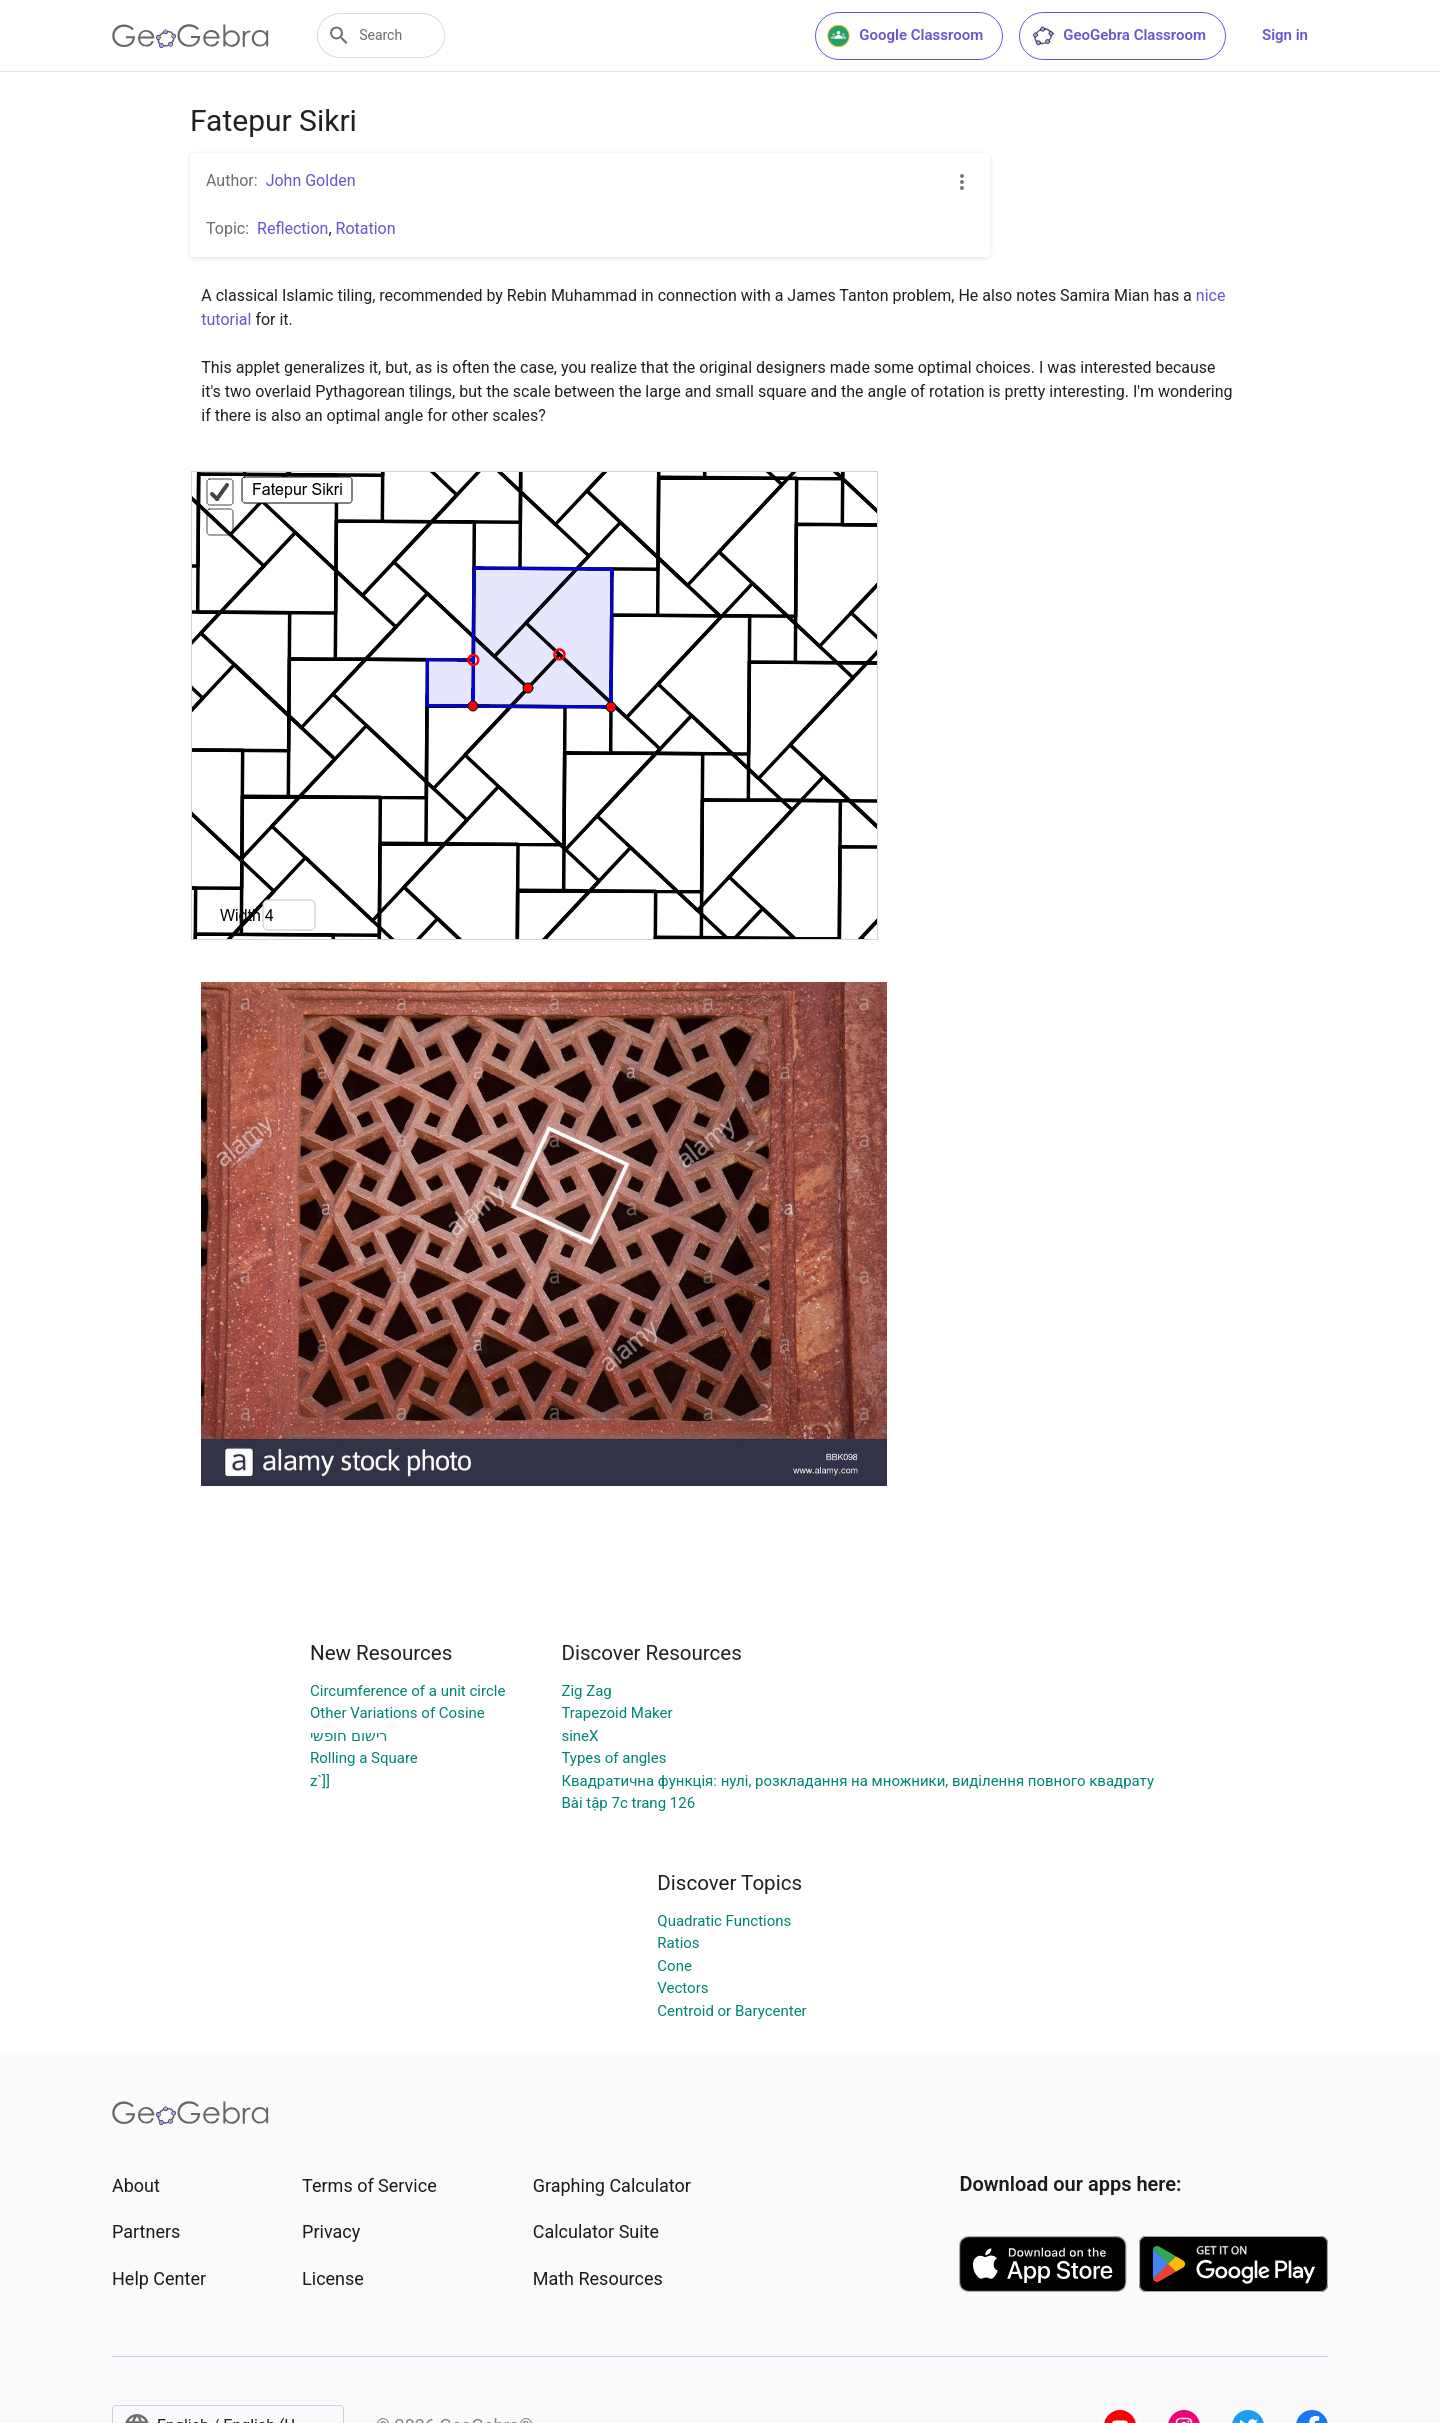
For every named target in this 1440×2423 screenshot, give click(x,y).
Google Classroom (905, 36)
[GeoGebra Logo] (190, 36)
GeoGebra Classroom (1118, 36)
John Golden (311, 180)
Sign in (1285, 35)
